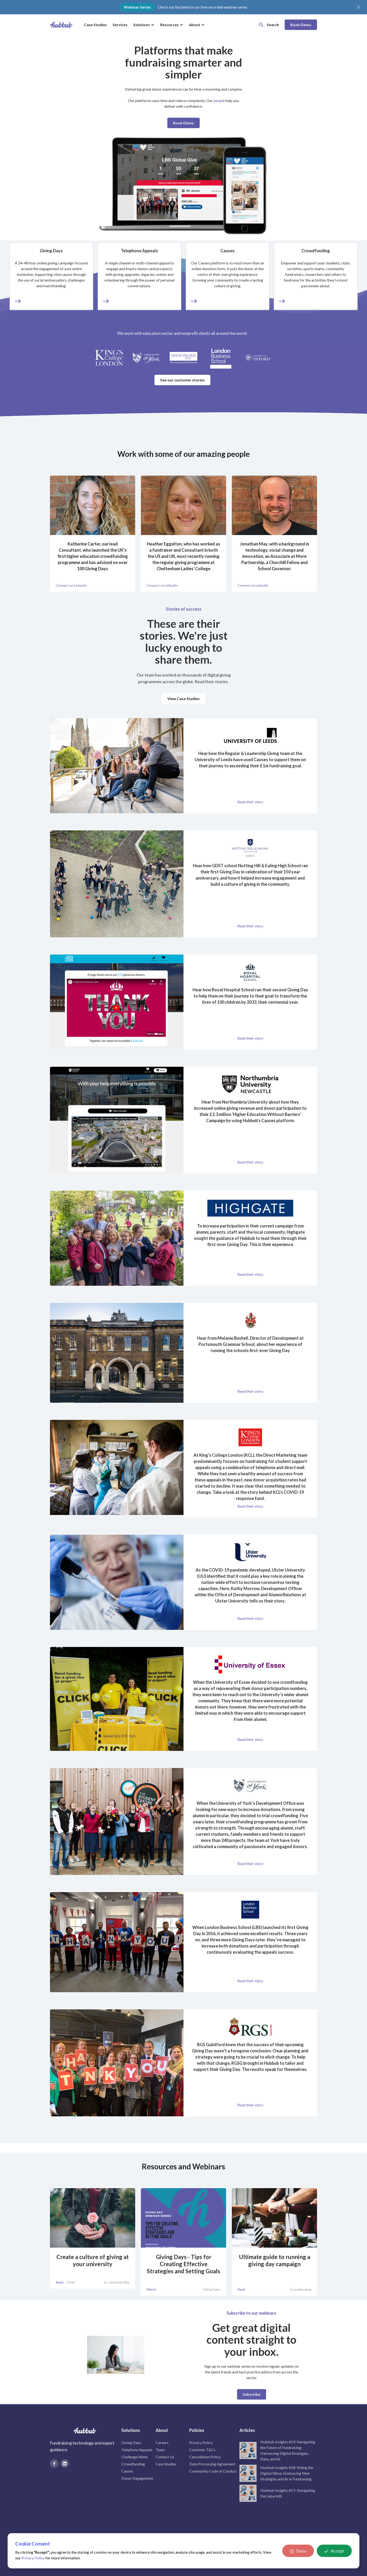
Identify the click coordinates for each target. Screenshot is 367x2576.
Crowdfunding (133, 2464)
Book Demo (300, 24)
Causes (127, 2471)
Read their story (250, 801)
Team (160, 2449)
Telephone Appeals (136, 2449)
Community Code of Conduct (213, 2471)
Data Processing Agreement (212, 2464)
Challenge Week (134, 2456)
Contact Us (165, 2456)
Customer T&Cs (202, 2449)
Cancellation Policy (205, 2456)
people (219, 100)
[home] (61, 24)
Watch (151, 2289)
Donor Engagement (137, 2478)
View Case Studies (183, 698)
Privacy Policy (33, 2558)
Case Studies (95, 24)
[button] (298, 2551)
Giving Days (131, 2442)
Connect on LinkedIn (71, 585)
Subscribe (251, 2394)
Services (120, 24)
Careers (162, 2442)
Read (59, 2282)
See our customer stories (182, 380)
